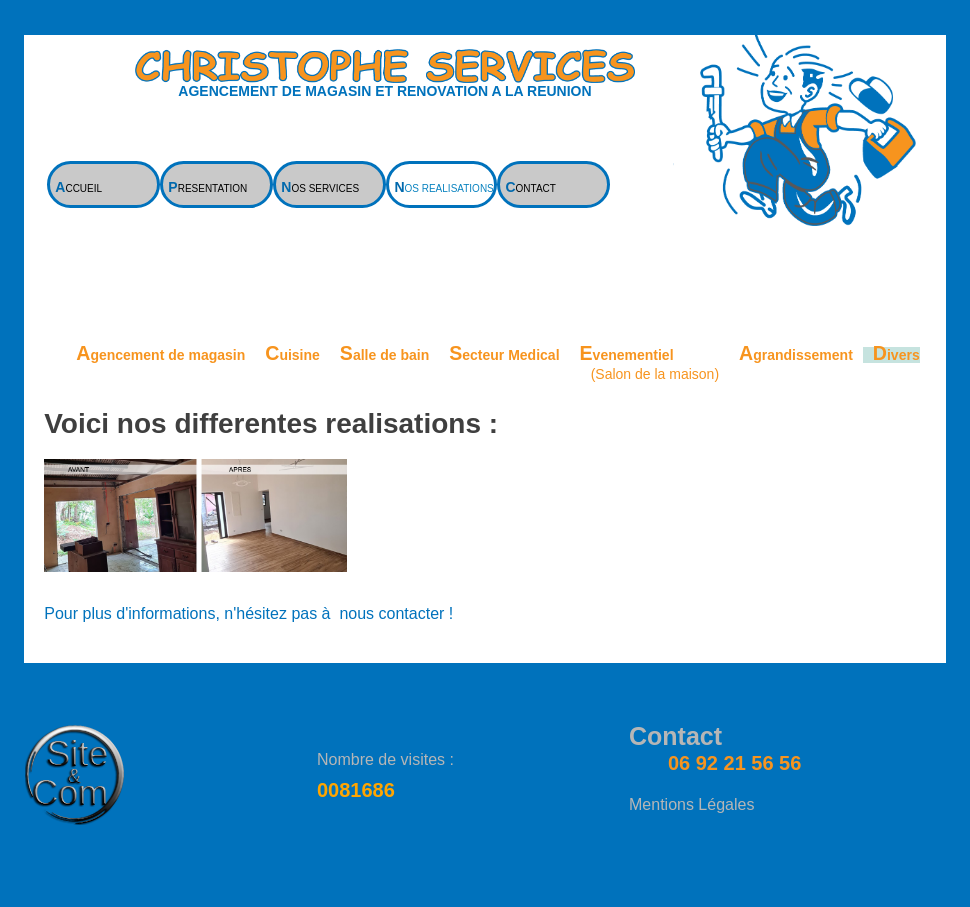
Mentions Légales (691, 804)
